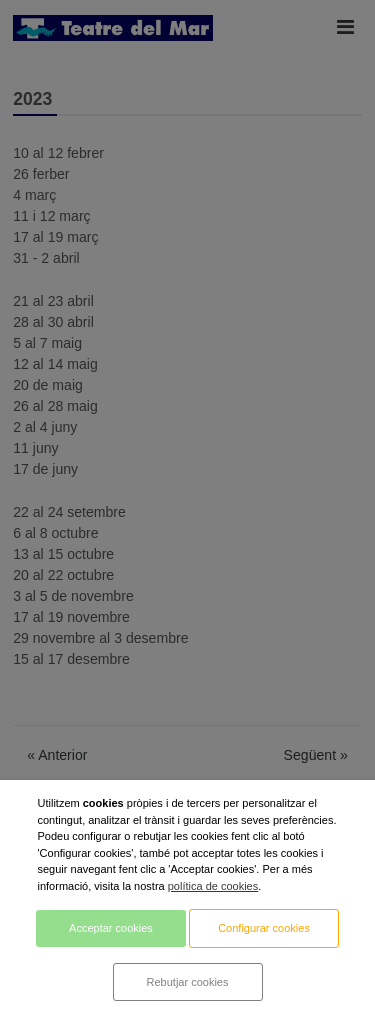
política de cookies (213, 886)
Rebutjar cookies (188, 982)
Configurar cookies (264, 928)
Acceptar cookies (111, 928)
